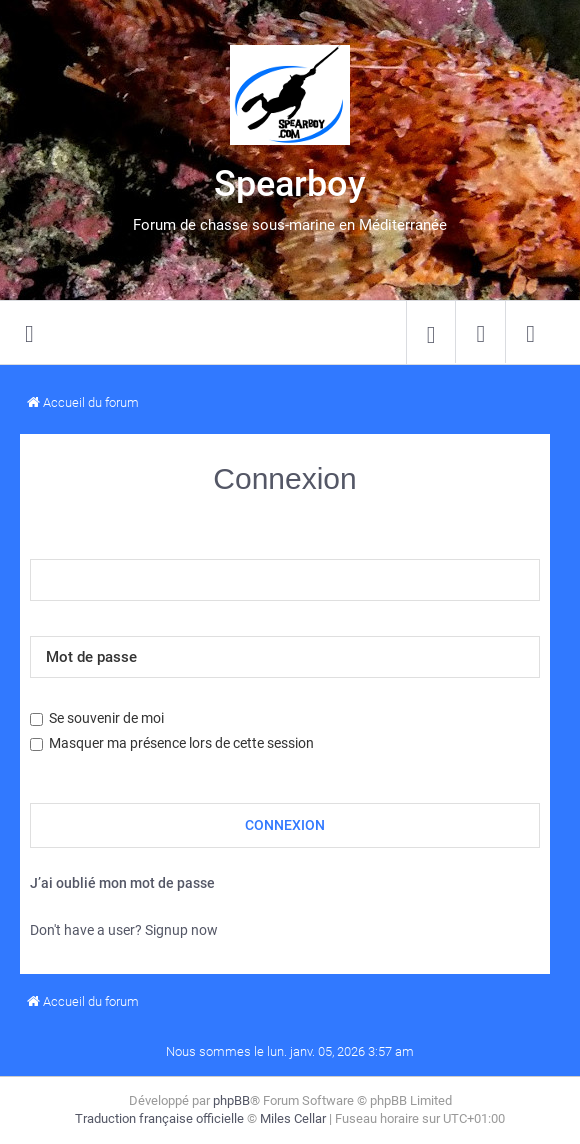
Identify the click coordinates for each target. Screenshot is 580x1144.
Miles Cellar (293, 1118)
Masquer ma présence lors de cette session (172, 743)
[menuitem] (431, 333)
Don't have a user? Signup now (124, 930)
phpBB (231, 1100)
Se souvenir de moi (97, 718)
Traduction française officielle (159, 1118)
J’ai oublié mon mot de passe (122, 883)
